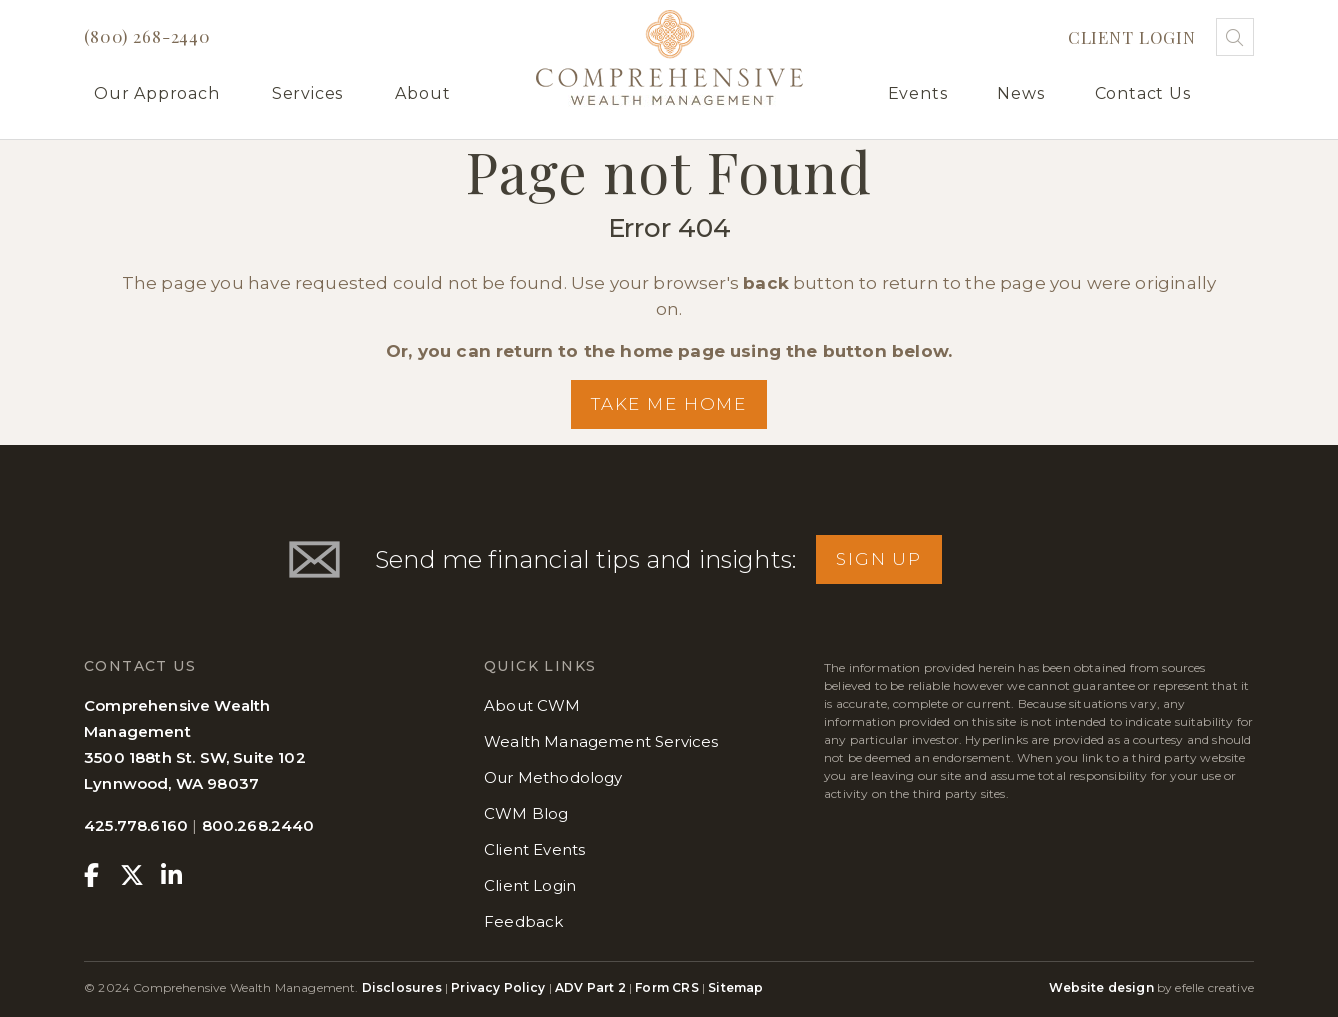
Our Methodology (553, 777)
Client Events (534, 849)
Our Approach (157, 93)
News (1020, 93)
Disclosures (403, 987)
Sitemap (735, 987)
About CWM (532, 705)
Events (918, 93)
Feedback (523, 921)
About (422, 93)
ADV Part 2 (590, 987)
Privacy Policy (498, 987)
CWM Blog (526, 813)
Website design (1101, 987)
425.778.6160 (136, 825)
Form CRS (666, 987)
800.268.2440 (258, 825)
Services (307, 93)
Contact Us (1143, 93)
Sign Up (879, 559)
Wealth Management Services (601, 741)
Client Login (1132, 37)
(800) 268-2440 (147, 36)
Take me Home (669, 404)
